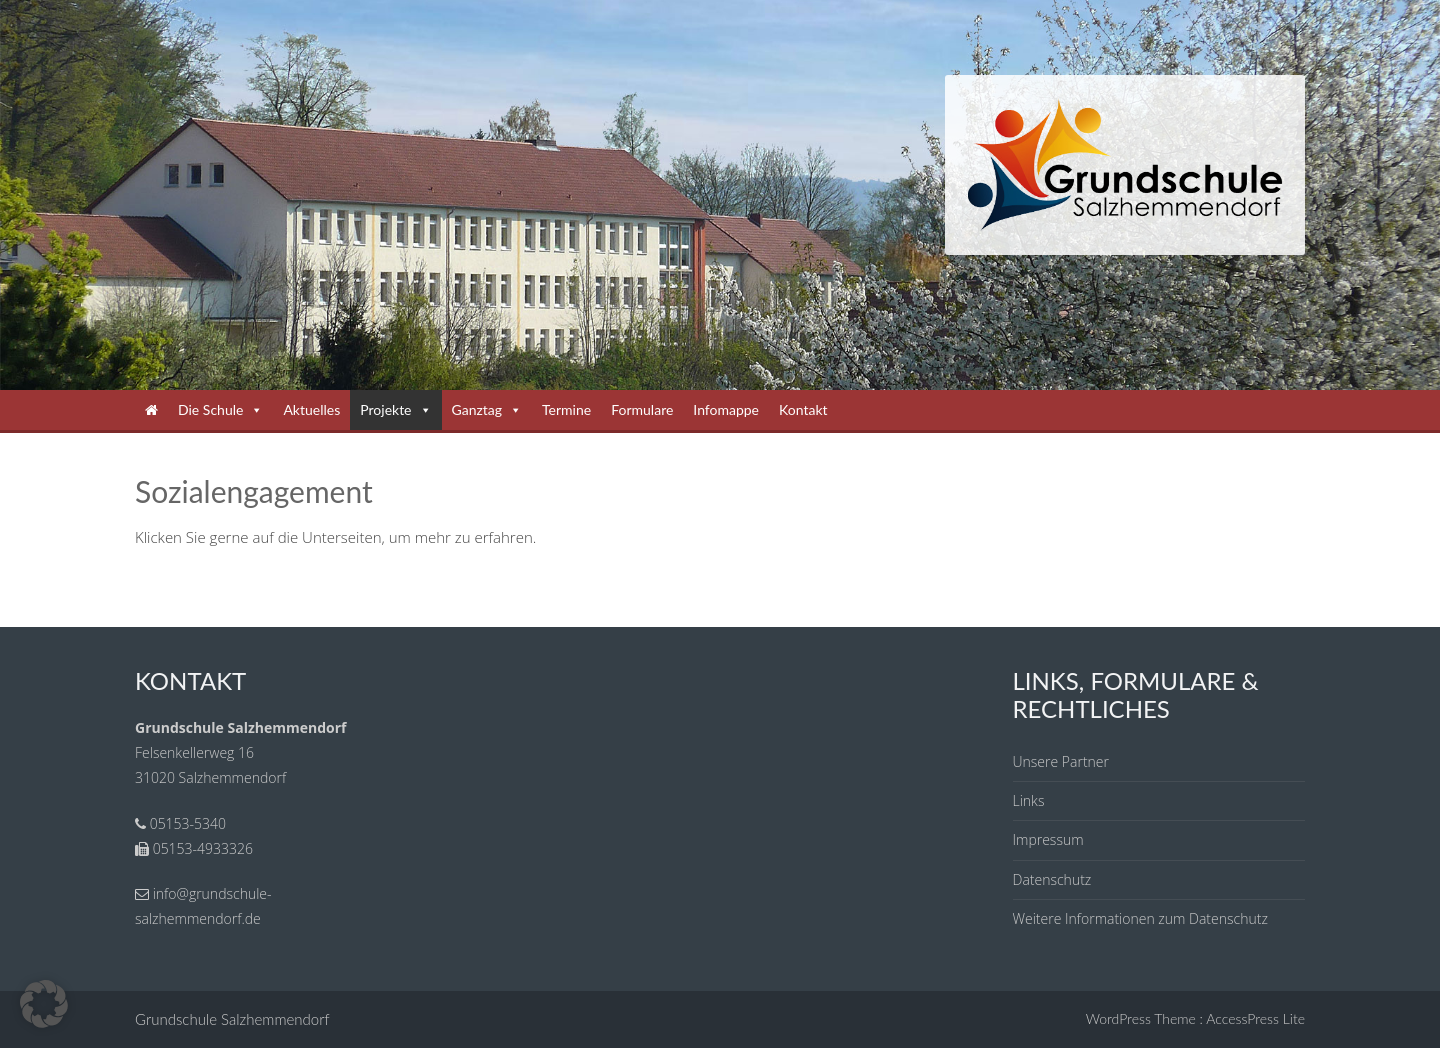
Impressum (1048, 839)
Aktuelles (311, 409)
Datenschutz (1052, 879)
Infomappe (726, 409)
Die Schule (220, 410)
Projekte (395, 410)
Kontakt (803, 409)
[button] (44, 1004)
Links (1029, 800)
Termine (566, 409)
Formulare (642, 409)
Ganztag (487, 410)
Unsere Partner (1061, 761)
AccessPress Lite (1255, 1018)
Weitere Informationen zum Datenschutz (1140, 918)
